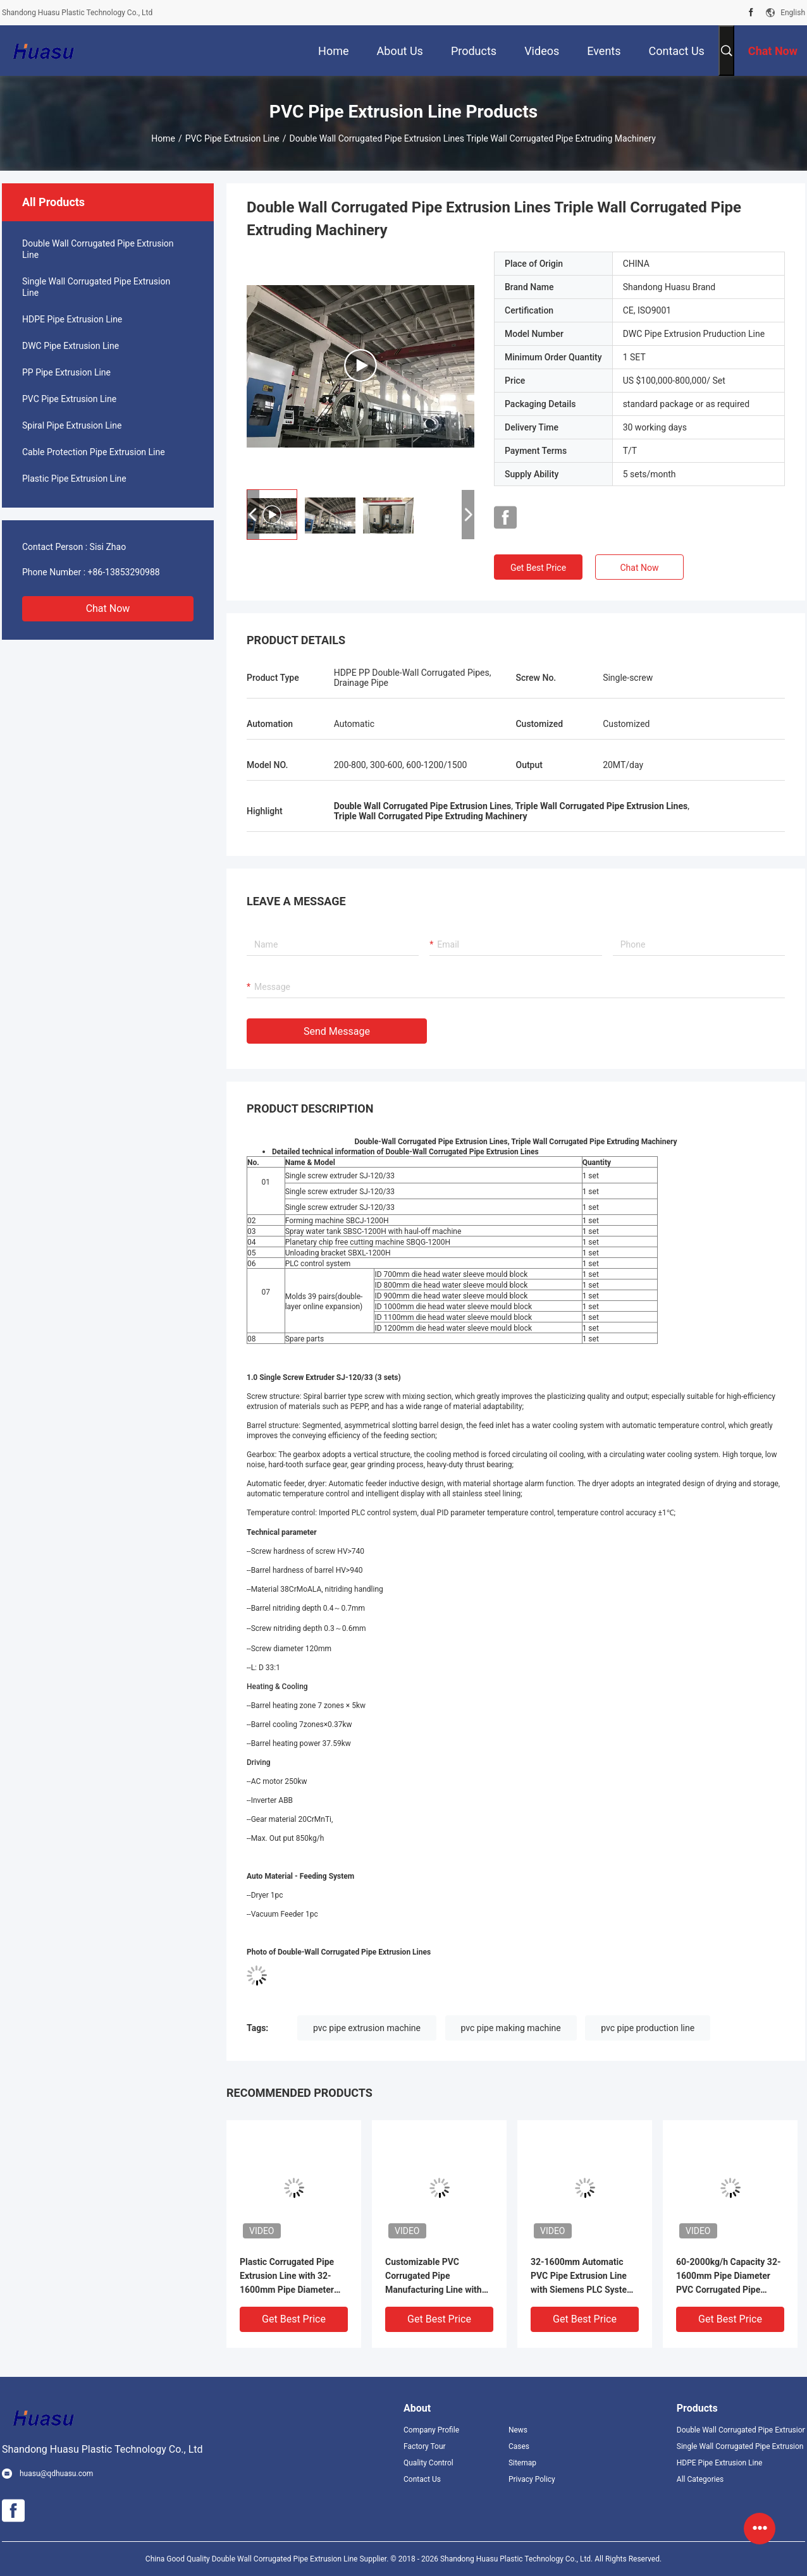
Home (163, 138)
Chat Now (108, 608)
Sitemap (522, 2462)
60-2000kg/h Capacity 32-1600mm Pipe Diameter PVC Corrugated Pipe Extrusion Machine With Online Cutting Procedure (728, 2277)
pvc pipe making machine (511, 2028)
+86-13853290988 (124, 572)
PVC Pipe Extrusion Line (232, 138)
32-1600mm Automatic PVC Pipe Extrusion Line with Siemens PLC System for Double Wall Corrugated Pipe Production (584, 2277)
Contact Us (422, 2479)
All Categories (700, 2479)
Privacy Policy (531, 2479)
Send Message (337, 1031)
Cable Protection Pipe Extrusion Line (93, 452)
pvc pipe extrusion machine (367, 2028)
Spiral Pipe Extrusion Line (71, 425)
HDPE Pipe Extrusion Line (72, 319)
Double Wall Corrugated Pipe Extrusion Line (98, 249)
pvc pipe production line (647, 2028)
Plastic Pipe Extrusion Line (74, 478)
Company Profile (431, 2430)
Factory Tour (425, 2446)
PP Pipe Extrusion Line (66, 372)
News (517, 2430)
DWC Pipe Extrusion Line (70, 346)
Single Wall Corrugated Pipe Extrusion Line (96, 287)
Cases (518, 2446)
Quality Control (428, 2462)
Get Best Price (538, 568)
